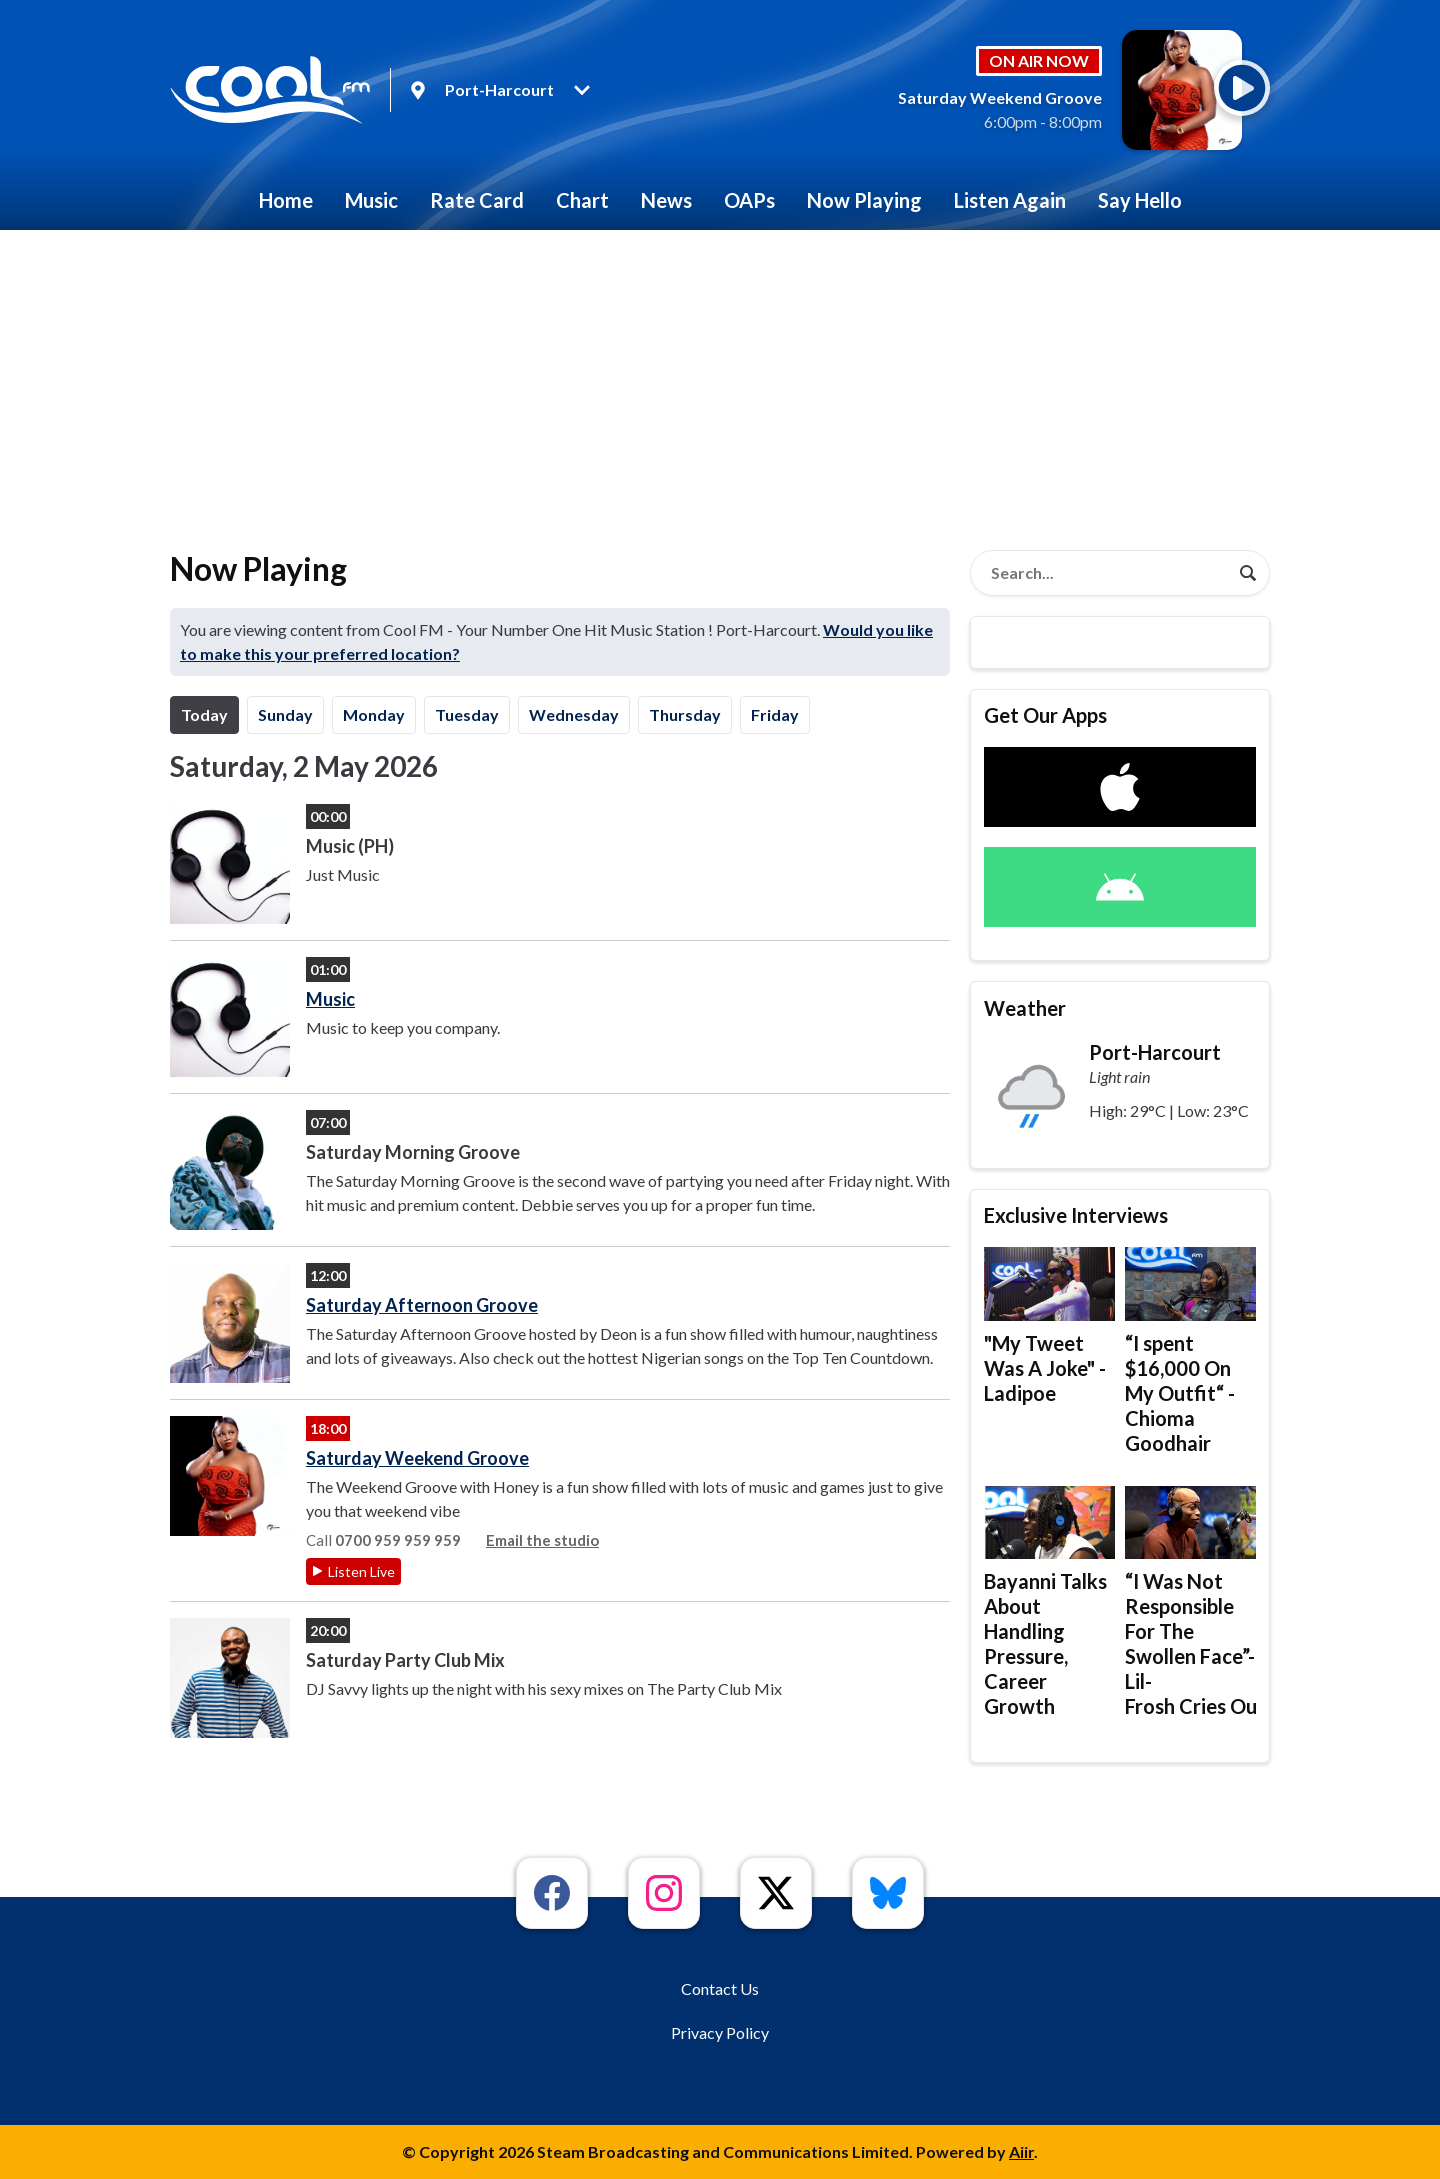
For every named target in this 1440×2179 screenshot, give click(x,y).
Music (371, 200)
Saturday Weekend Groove (417, 1458)
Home (286, 200)
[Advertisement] (720, 380)
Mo (374, 714)
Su (285, 714)
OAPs (749, 200)
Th (685, 714)
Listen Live (361, 1571)
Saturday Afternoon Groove (422, 1305)
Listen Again (1010, 200)
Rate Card (477, 200)
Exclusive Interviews (1076, 1215)
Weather (1025, 1008)
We (574, 714)
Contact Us (720, 1988)
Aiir (1021, 2151)
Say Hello (1140, 200)
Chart (582, 200)
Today (204, 714)
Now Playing (864, 200)
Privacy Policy (720, 2032)
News (666, 200)
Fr (775, 714)
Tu (467, 714)
